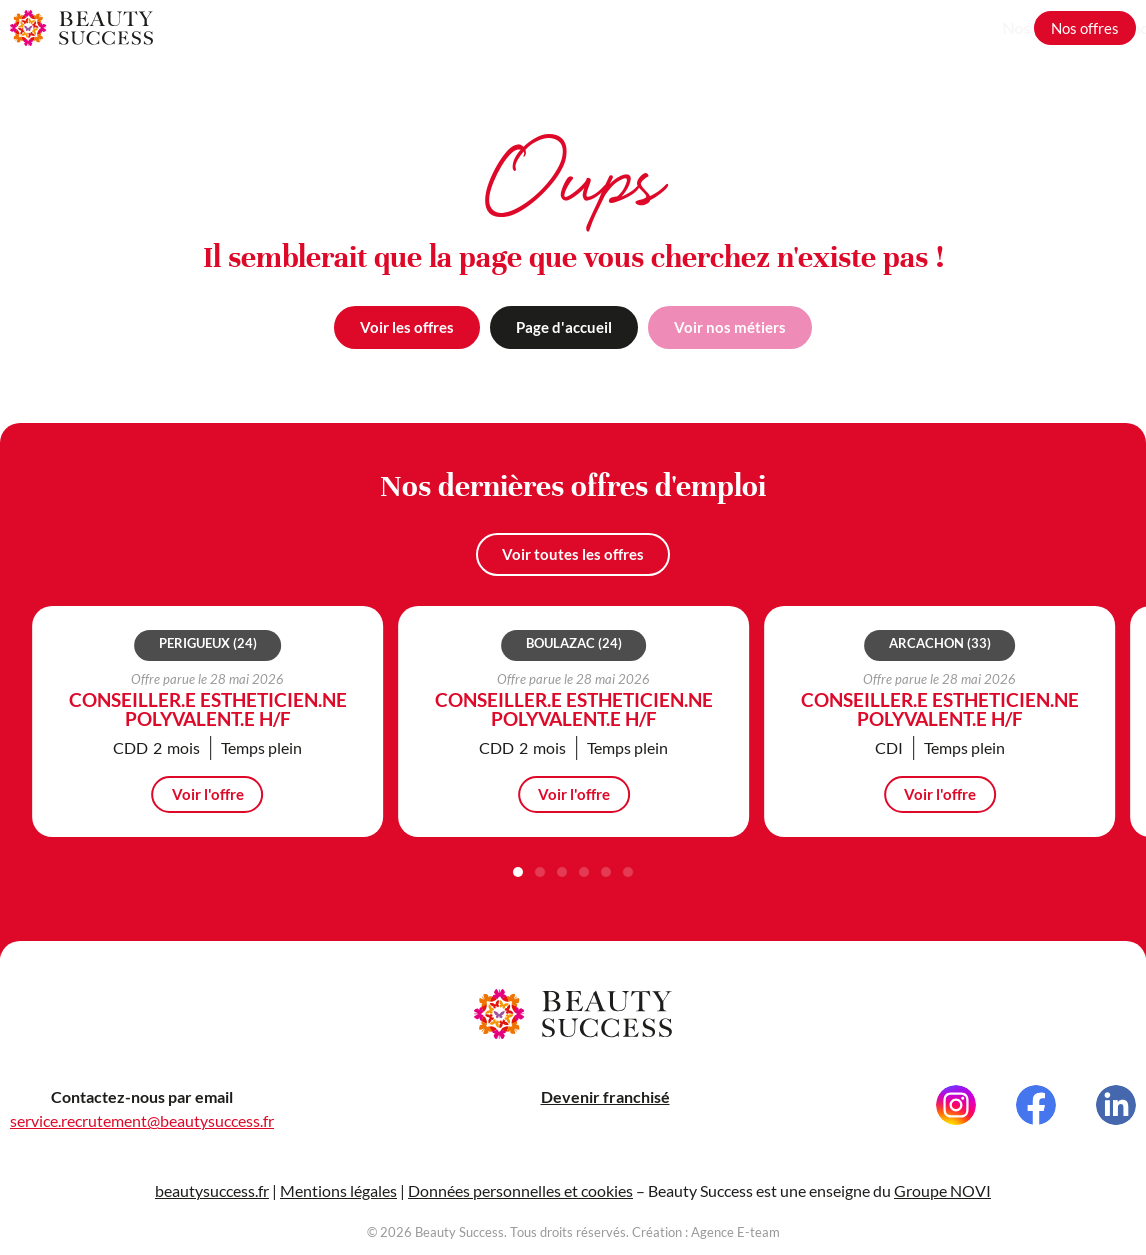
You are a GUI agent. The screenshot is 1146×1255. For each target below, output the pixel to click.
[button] (518, 907)
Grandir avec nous (951, 27)
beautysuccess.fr (212, 1202)
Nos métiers (827, 27)
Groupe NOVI (942, 1202)
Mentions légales (338, 1202)
